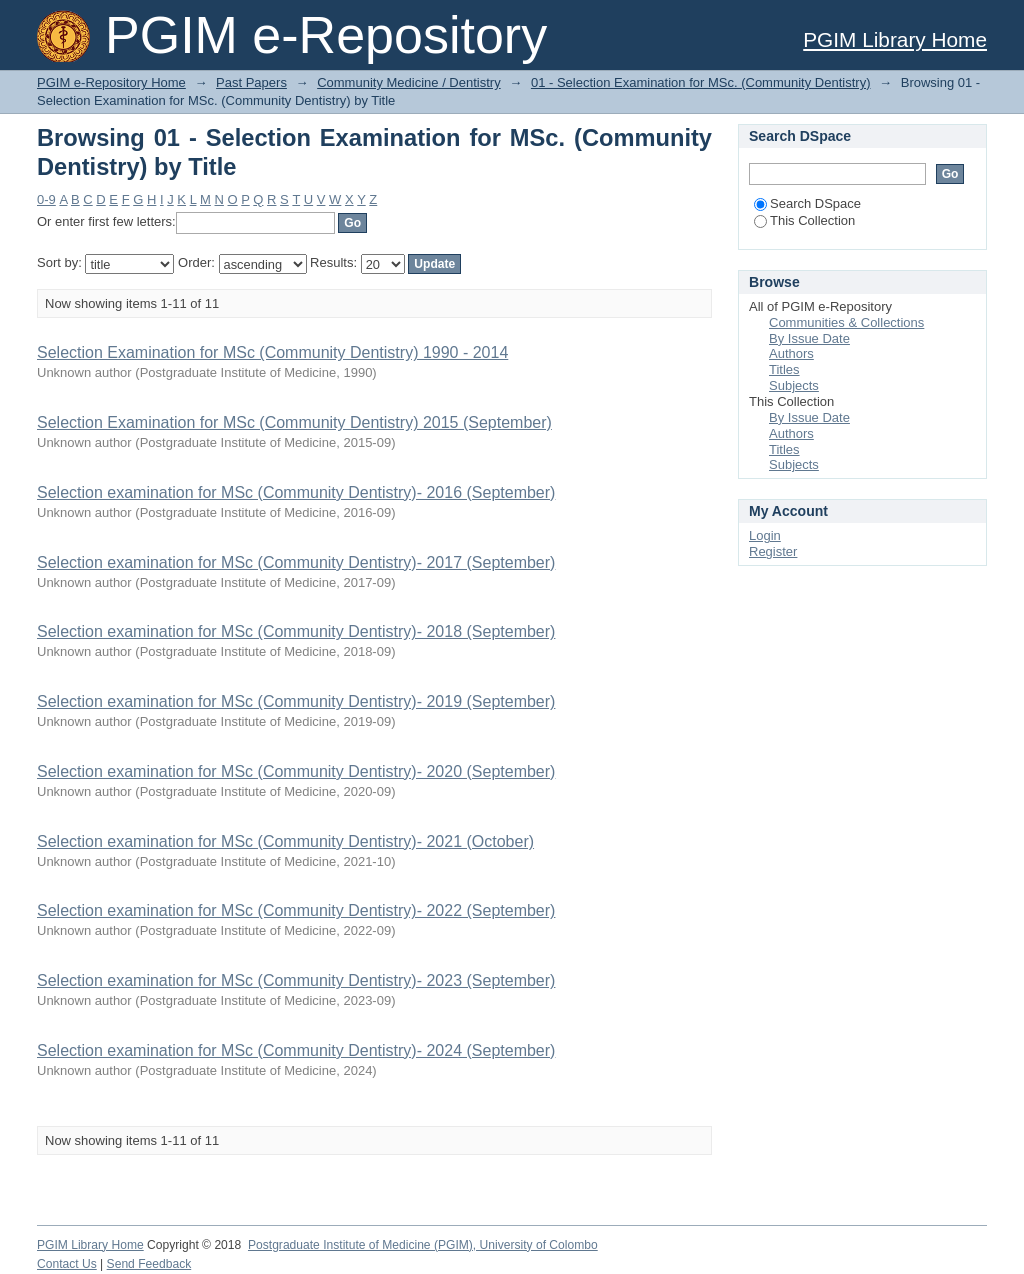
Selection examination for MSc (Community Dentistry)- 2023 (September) (296, 980)
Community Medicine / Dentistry (409, 82)
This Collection (804, 220)
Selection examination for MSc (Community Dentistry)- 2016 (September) (296, 492)
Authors (791, 353)
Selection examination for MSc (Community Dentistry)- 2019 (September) (296, 701)
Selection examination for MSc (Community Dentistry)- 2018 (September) (296, 631)
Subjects (794, 385)
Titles (784, 369)
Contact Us (67, 1264)
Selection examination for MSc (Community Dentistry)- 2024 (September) (296, 1050)
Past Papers (251, 82)
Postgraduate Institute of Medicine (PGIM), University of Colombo (423, 1245)
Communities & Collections (846, 322)
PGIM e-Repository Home (111, 82)
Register (773, 551)
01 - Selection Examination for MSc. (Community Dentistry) (701, 82)
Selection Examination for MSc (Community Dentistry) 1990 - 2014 (272, 352)
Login (765, 535)
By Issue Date (809, 338)
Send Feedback (149, 1264)
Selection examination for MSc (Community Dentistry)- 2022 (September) (296, 910)
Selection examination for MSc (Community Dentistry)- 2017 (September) (296, 562)
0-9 (46, 199)
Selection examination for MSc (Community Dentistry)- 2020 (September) (296, 771)
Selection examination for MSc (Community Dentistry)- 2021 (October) (285, 841)
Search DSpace (807, 203)
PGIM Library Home (895, 39)
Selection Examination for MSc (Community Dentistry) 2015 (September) (294, 422)
